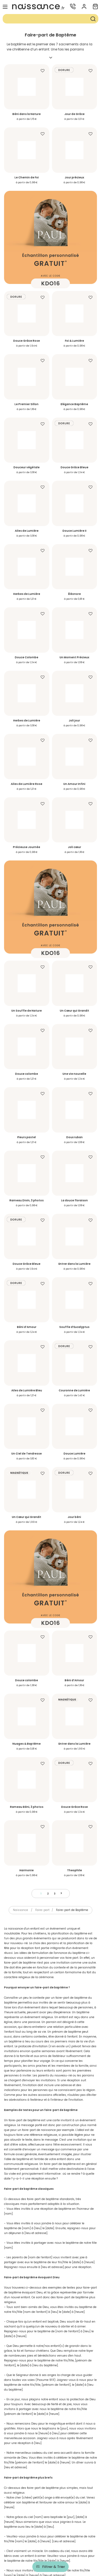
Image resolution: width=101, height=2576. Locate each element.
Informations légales (50, 2516)
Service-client (51, 2494)
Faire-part (42, 1626)
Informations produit (50, 2505)
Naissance (20, 1626)
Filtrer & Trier (53, 2566)
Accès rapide (50, 2526)
